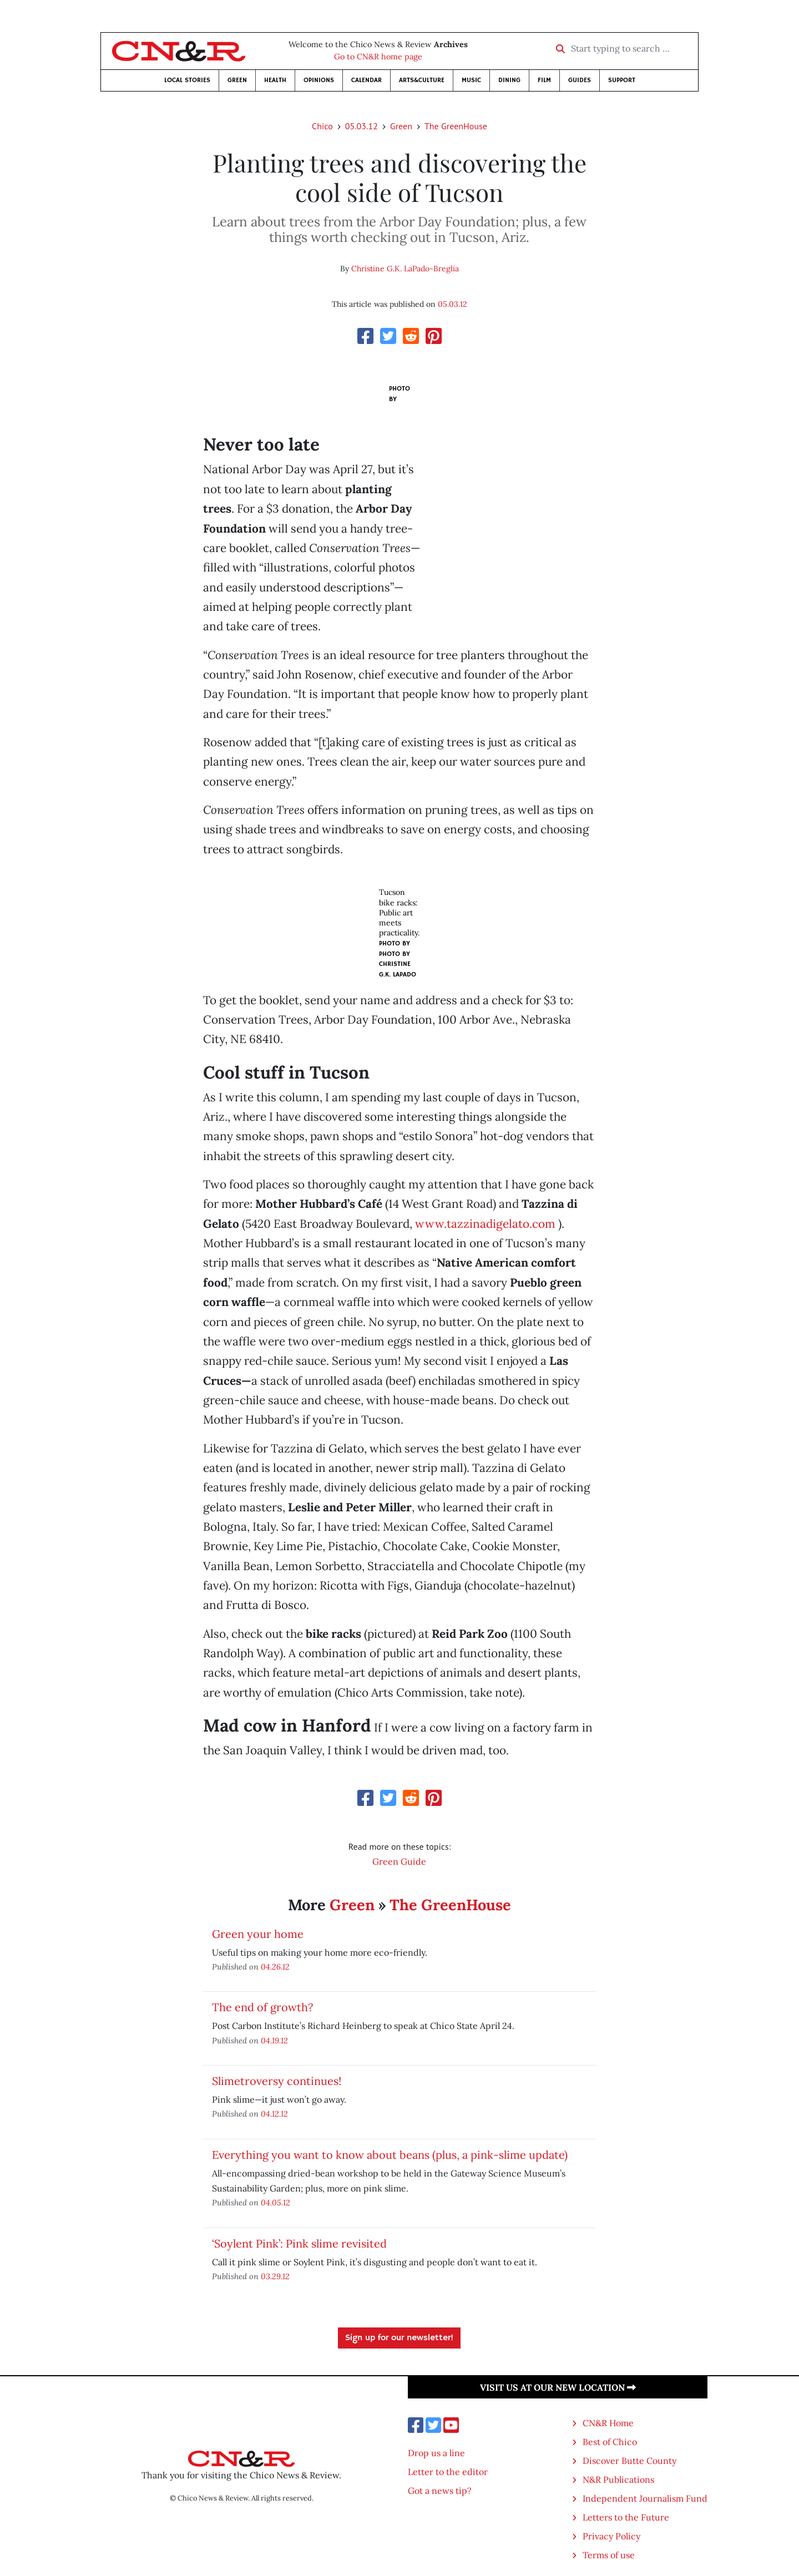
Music (471, 80)
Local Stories (187, 80)
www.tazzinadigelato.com (485, 1223)
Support (621, 80)
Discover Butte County (629, 2460)
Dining (509, 80)
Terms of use (609, 2554)
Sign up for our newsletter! (399, 2338)
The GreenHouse (455, 125)
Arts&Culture (421, 80)
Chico (322, 125)
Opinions (319, 80)
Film (544, 80)
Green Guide (399, 1861)
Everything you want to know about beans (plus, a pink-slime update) (390, 2155)
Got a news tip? (440, 2490)
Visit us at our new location (558, 2387)
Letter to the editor (448, 2471)
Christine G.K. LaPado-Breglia (405, 269)
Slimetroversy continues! (276, 2081)
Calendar (366, 80)
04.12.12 (274, 2113)
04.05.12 (275, 2202)
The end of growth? (262, 2007)
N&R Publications (618, 2479)
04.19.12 (274, 2040)
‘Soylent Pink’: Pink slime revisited (299, 2243)
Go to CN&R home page (378, 57)
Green (237, 80)
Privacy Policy (611, 2536)
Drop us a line (436, 2452)
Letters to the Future (626, 2517)
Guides (579, 80)
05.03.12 (361, 125)
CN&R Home (608, 2422)
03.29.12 (275, 2276)
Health (275, 80)
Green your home (258, 1934)
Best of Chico (610, 2441)
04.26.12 (275, 1966)
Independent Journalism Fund (645, 2498)
